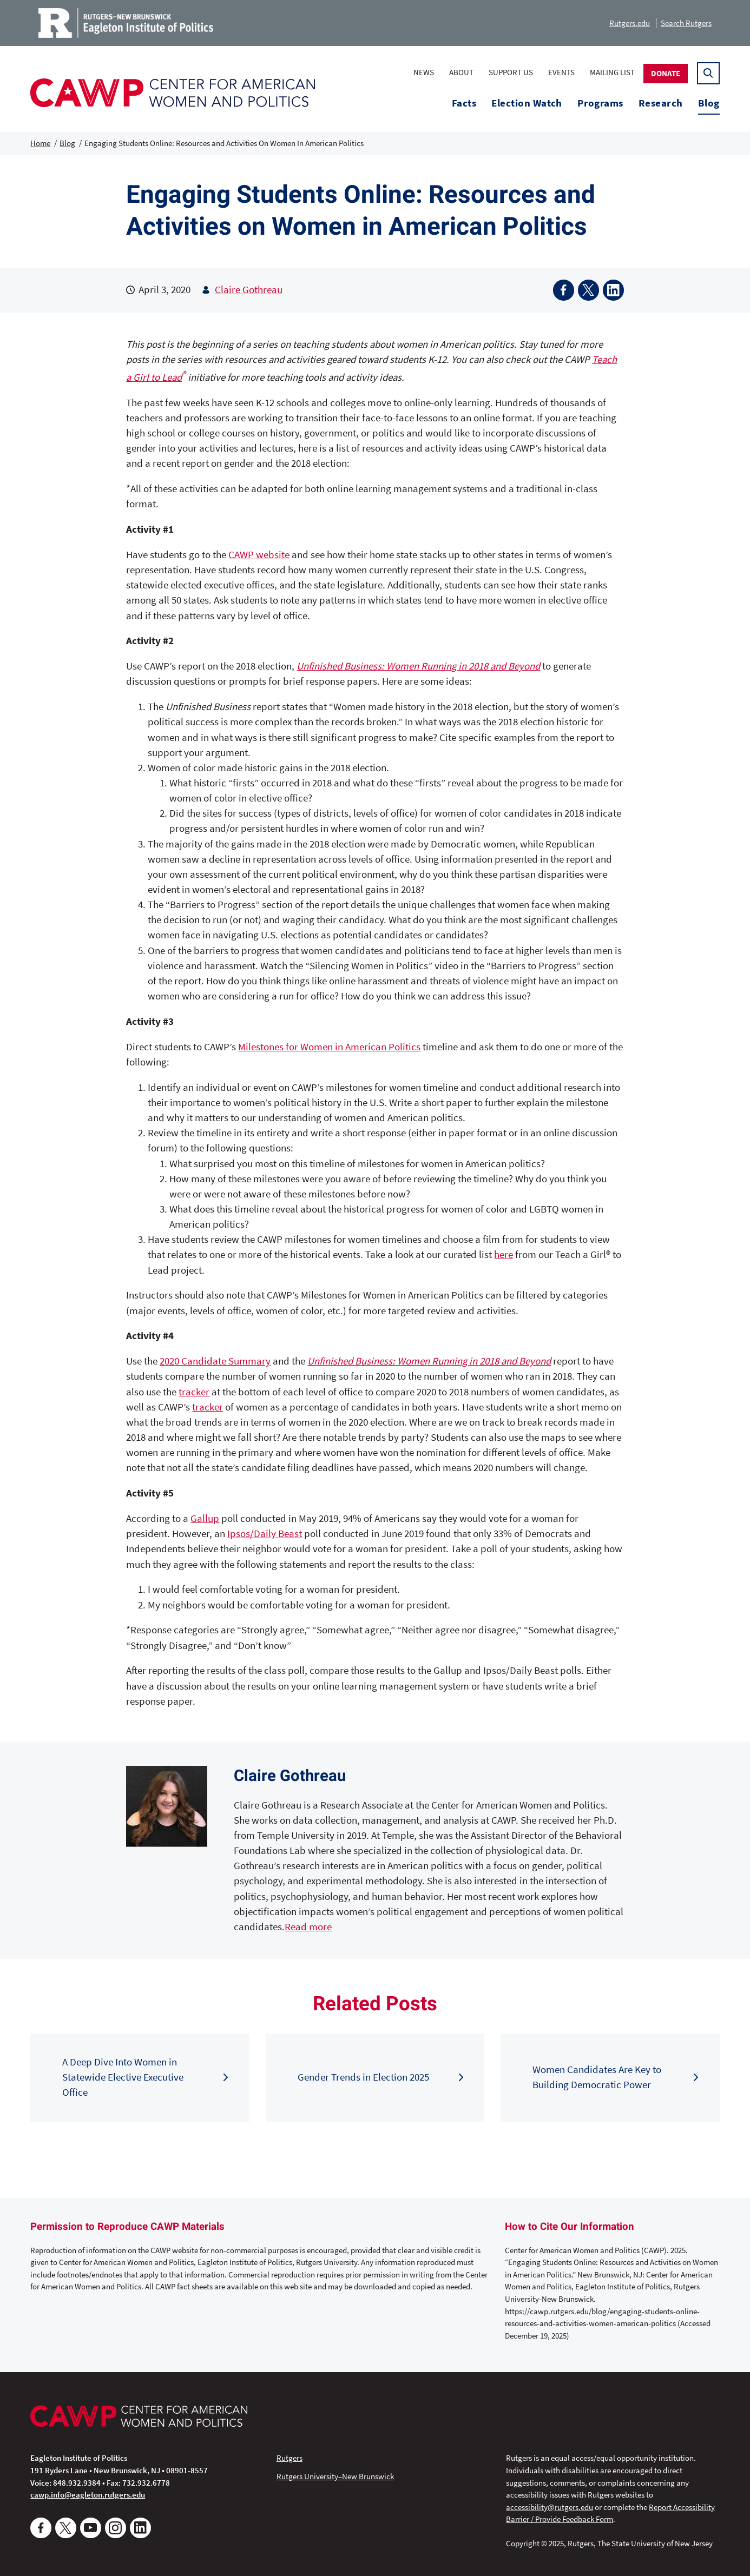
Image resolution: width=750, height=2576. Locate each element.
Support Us (511, 72)
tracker (194, 1392)
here (503, 1254)
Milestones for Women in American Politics (329, 1047)
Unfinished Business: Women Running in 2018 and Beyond (418, 666)
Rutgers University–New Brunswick (335, 2476)
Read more (308, 1927)
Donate (665, 73)
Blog (709, 103)
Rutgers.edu (629, 23)
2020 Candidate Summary (215, 1361)
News (423, 72)
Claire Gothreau (248, 289)
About (461, 72)
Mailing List (612, 72)
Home (40, 143)
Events (561, 72)
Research (661, 103)
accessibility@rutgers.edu (549, 2507)
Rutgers (289, 2458)
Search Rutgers (686, 23)
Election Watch (526, 103)
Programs (600, 103)
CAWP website (259, 554)
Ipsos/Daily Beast (264, 1533)
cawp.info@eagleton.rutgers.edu (87, 2494)
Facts (464, 103)
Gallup (204, 1518)
